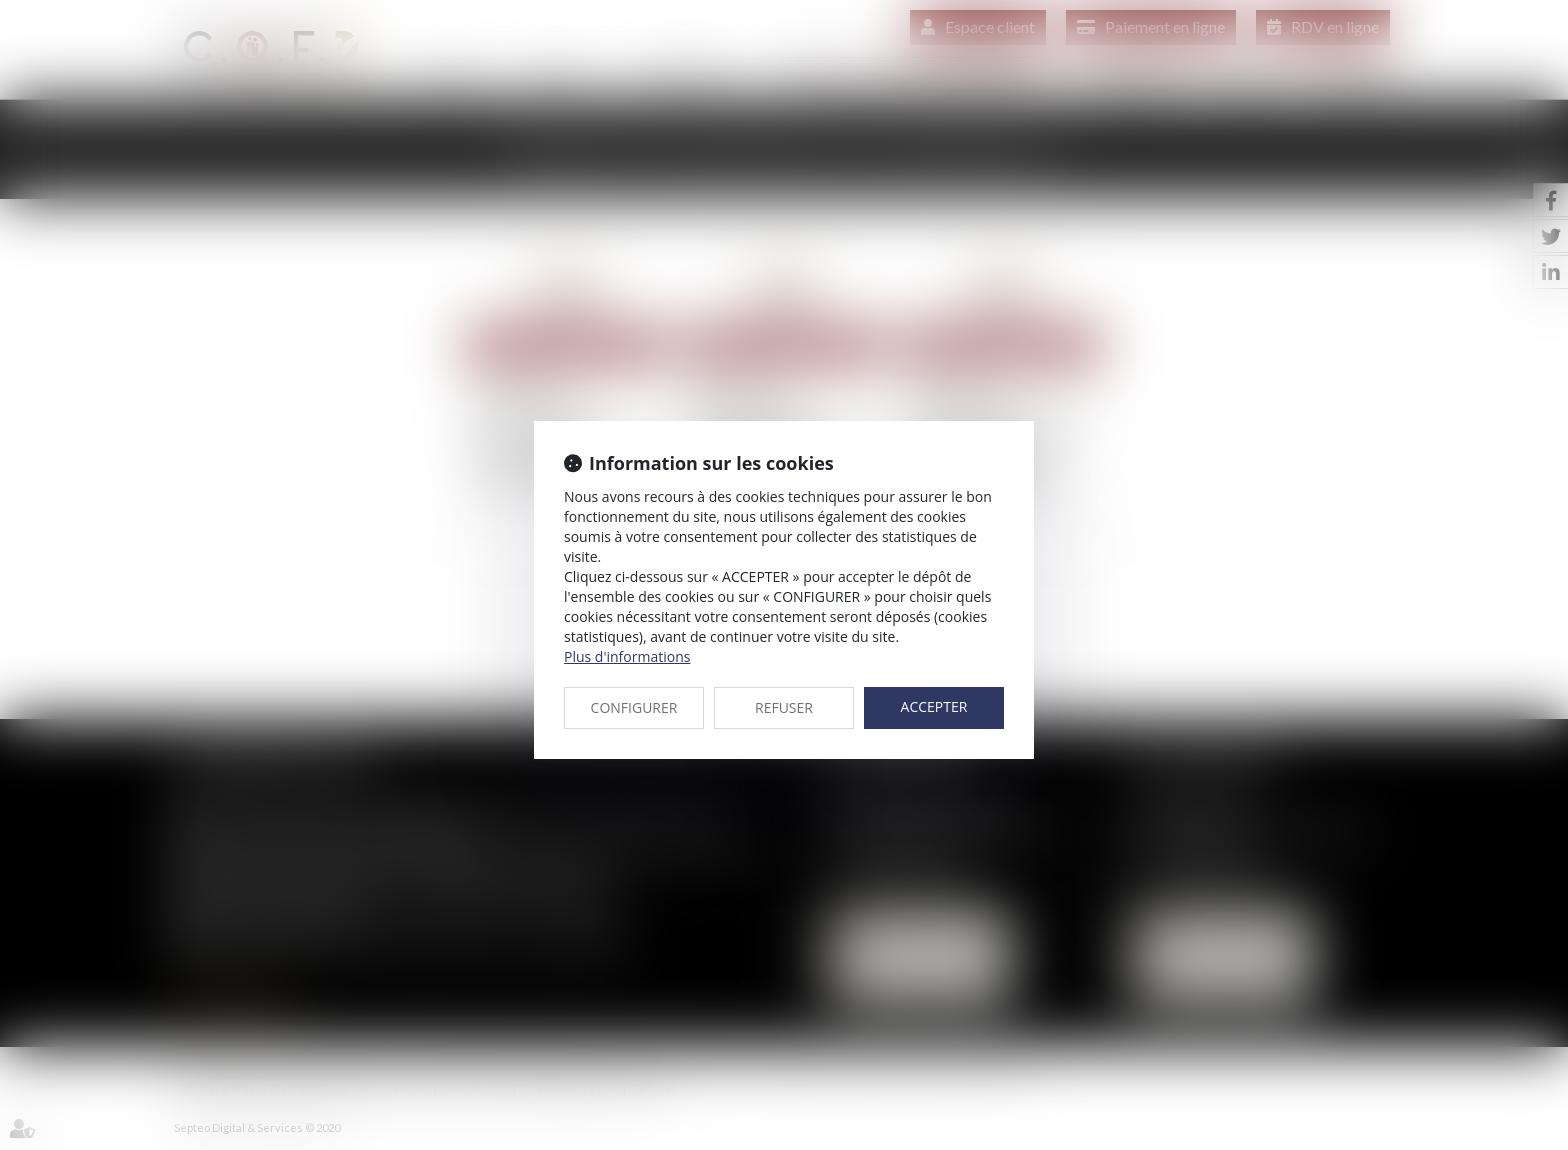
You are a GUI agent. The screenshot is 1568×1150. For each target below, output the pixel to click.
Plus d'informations (627, 656)
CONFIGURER (634, 707)
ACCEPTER (934, 706)
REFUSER (784, 707)
